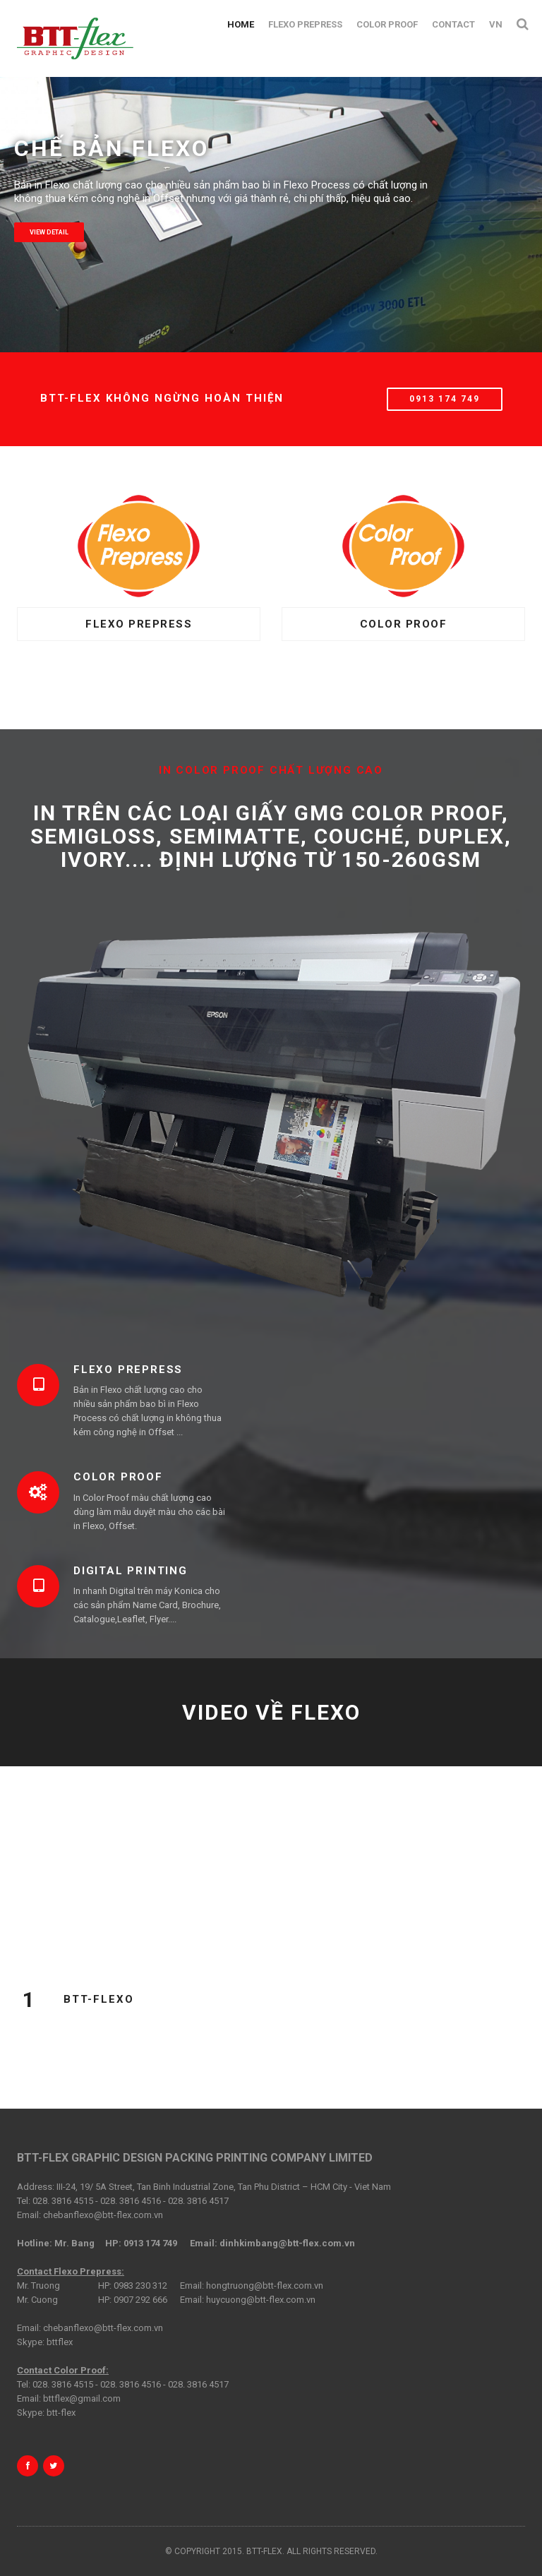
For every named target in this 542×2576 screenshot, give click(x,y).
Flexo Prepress (305, 24)
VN (495, 24)
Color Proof (387, 24)
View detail (49, 232)
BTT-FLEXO (99, 1999)
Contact (453, 24)
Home (240, 24)
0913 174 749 (444, 399)
